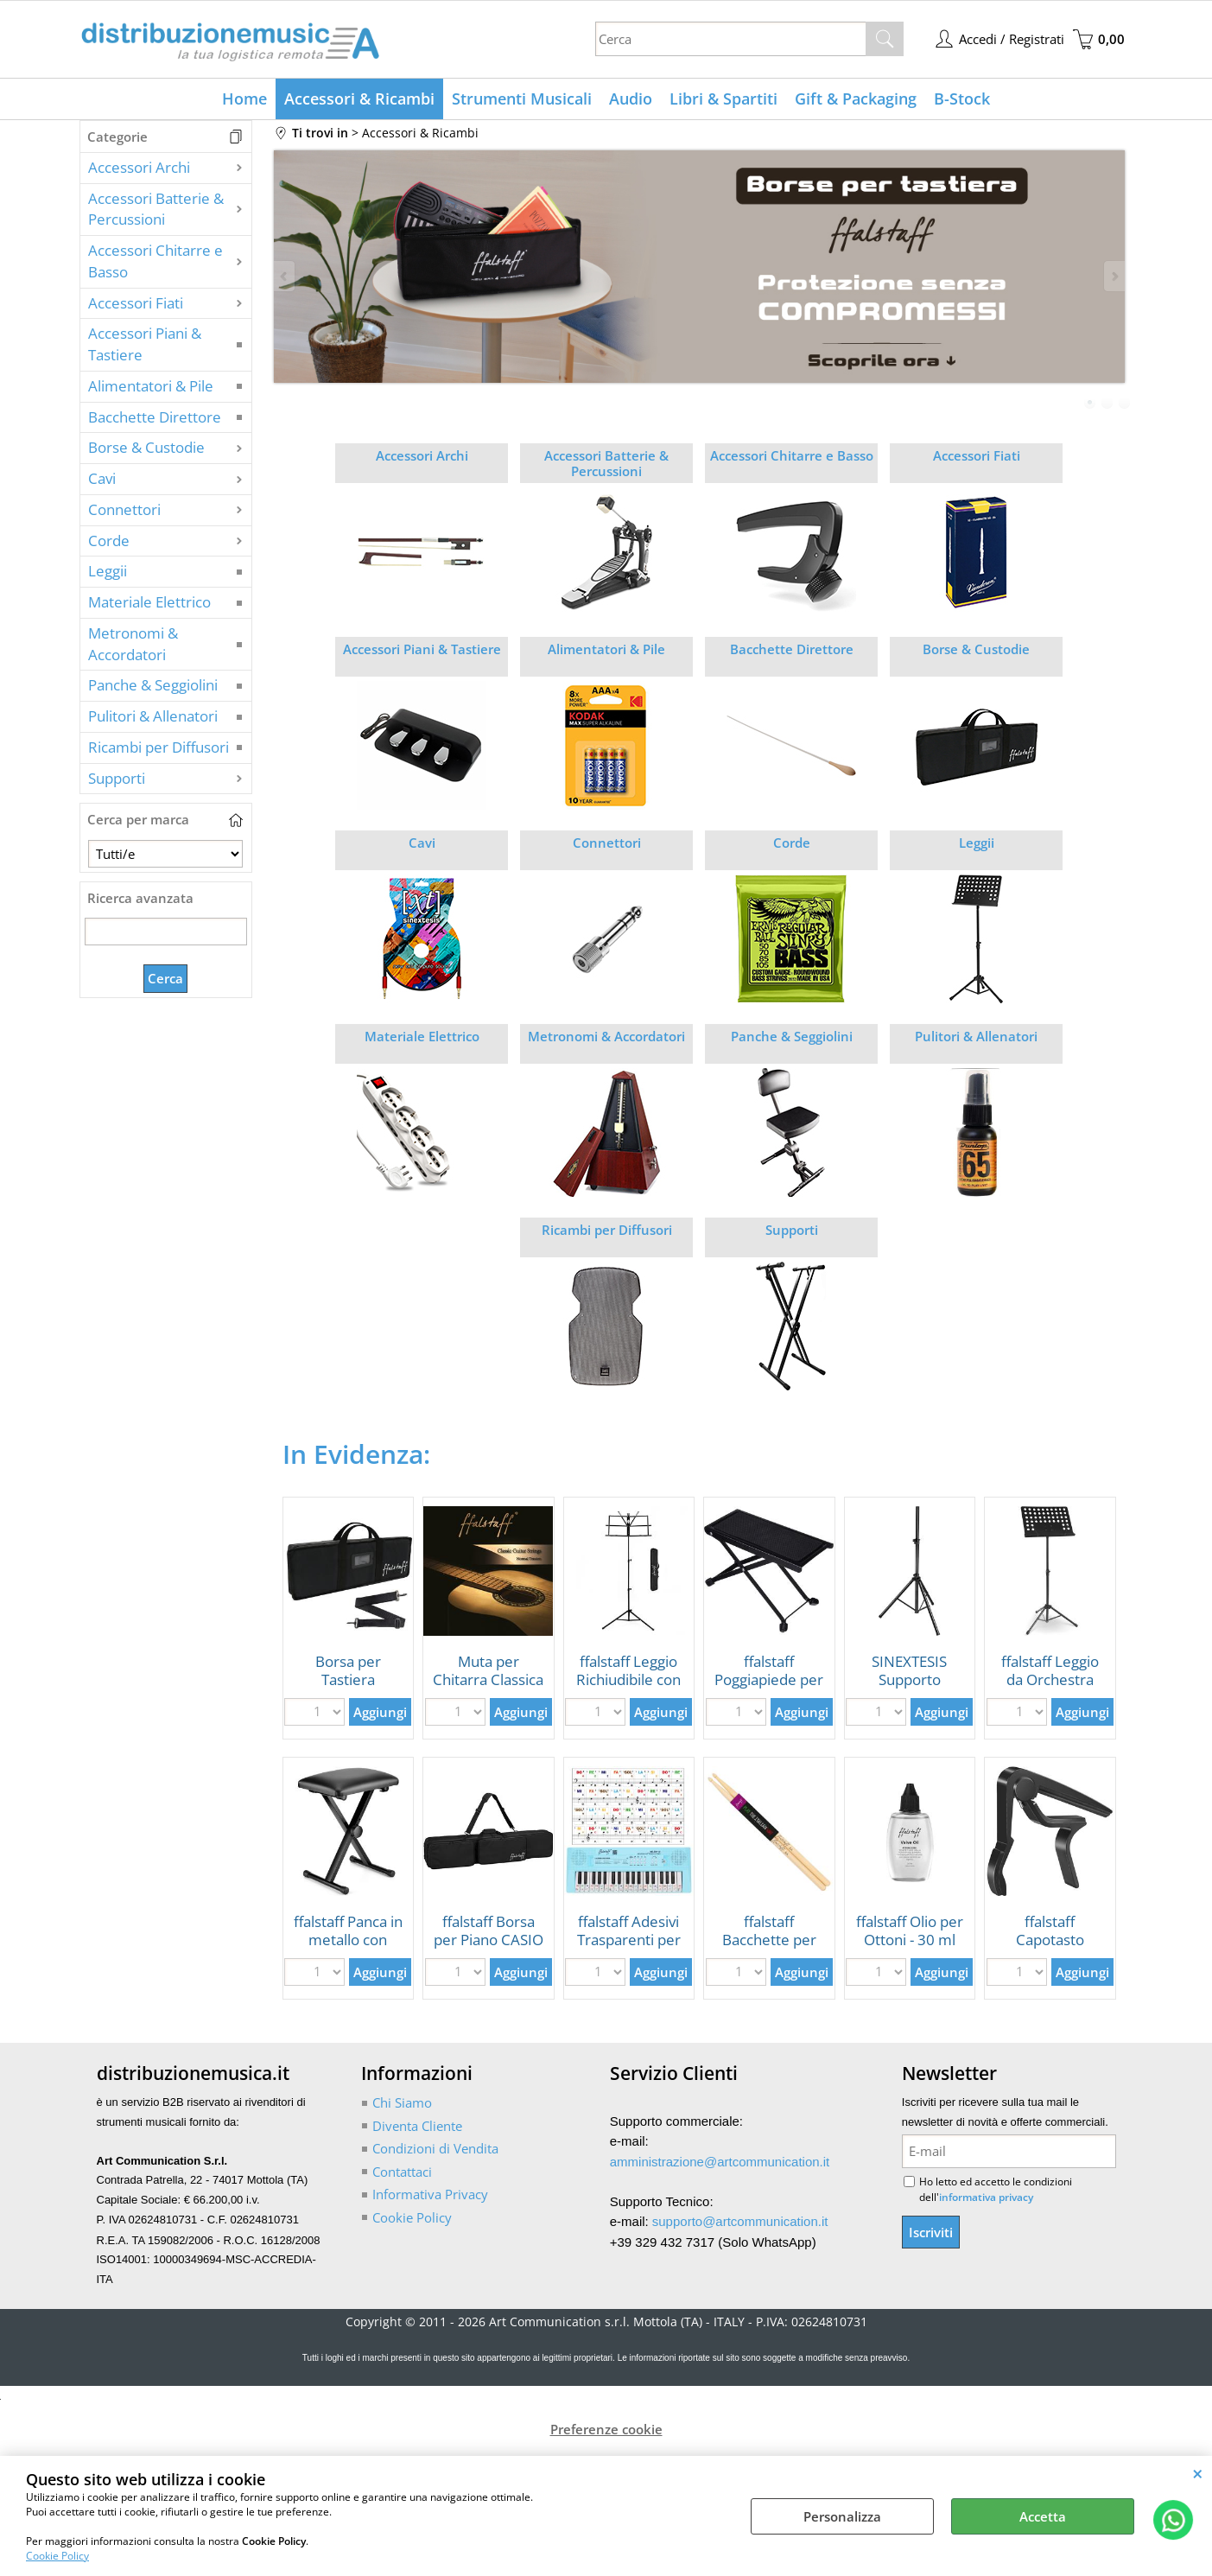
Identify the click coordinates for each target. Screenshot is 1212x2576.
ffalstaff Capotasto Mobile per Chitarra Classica (1049, 1948)
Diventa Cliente (417, 2125)
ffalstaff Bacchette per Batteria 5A (769, 1939)
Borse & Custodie (146, 447)
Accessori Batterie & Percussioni (156, 209)
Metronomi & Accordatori (133, 644)
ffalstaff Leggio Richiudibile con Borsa (628, 1679)
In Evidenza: (356, 1454)
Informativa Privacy (430, 2194)
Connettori (124, 509)
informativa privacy (986, 2197)
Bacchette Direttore (154, 417)
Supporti (116, 778)
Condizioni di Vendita (435, 2148)
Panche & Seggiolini (153, 685)
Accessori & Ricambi (359, 98)
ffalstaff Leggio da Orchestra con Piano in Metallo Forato (1050, 1688)
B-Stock (962, 98)
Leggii (107, 571)
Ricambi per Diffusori (158, 747)
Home (244, 98)
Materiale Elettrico (149, 602)
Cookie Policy (57, 2555)
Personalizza (842, 2516)
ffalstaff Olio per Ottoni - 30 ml (909, 1930)
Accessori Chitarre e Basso (155, 261)
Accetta (1042, 2516)
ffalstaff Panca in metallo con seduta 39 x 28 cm (348, 1948)
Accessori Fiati (135, 303)
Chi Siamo (402, 2102)
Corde (109, 540)
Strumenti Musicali (522, 98)
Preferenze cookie (606, 2429)
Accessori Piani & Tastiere (144, 344)
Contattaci (402, 2171)
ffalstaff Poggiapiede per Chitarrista (768, 1679)
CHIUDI (1197, 2473)
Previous (285, 276)
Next (1113, 276)
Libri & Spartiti (723, 98)
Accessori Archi (139, 167)
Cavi (102, 478)
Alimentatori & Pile (150, 386)
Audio (630, 98)
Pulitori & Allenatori (153, 716)
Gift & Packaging (856, 98)
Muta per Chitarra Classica (488, 1670)
